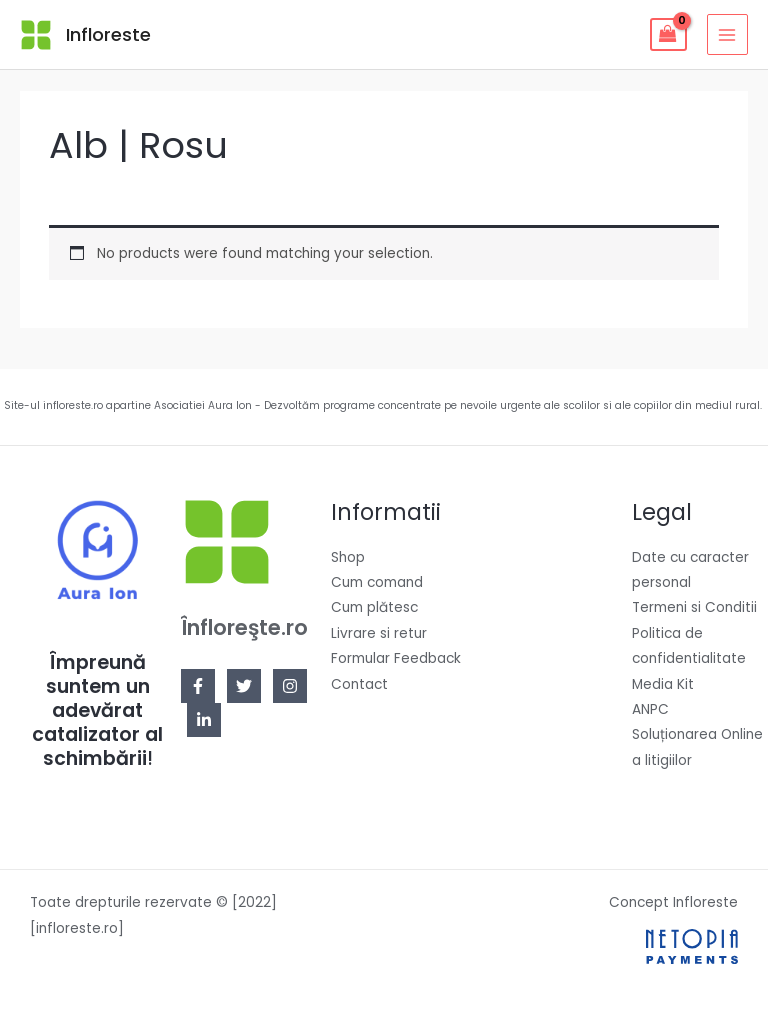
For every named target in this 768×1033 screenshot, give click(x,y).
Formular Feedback (396, 658)
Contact (359, 684)
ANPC (650, 709)
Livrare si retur (379, 633)
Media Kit (663, 684)
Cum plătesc (374, 607)
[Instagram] (290, 686)
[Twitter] (244, 686)
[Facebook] (198, 686)
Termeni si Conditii (694, 607)
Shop (348, 557)
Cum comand (377, 582)
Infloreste (108, 34)
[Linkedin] (204, 720)
